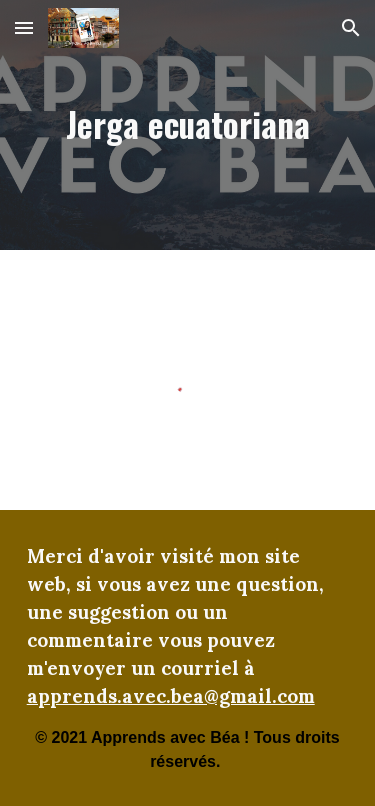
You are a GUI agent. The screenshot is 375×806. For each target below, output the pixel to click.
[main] (188, 125)
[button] (24, 27)
